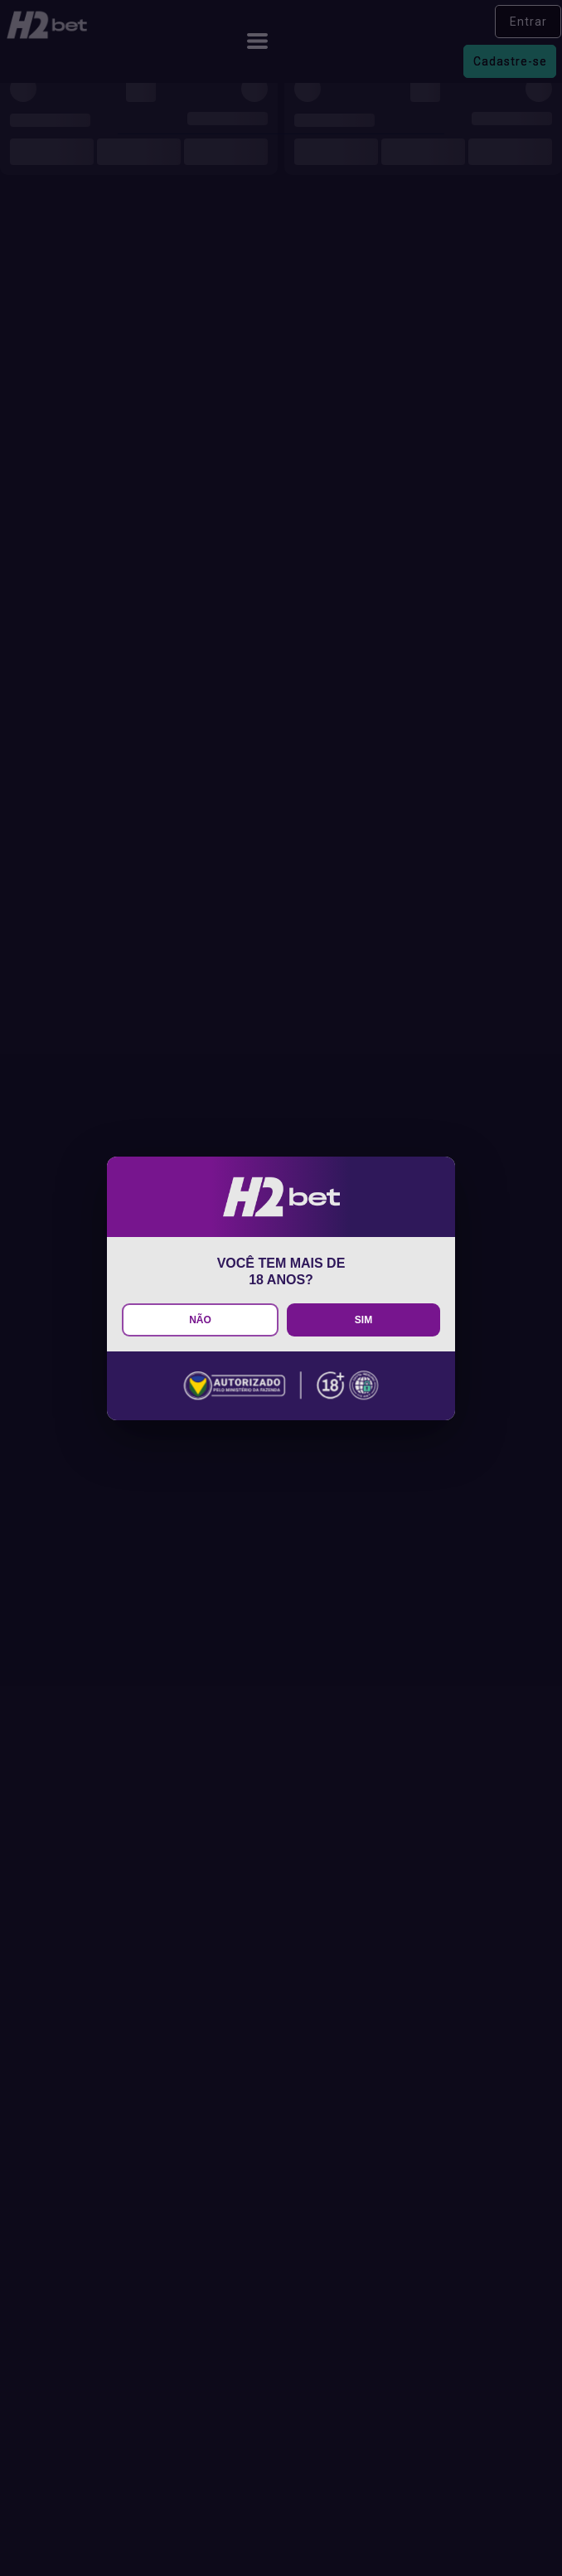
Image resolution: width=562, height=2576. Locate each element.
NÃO (200, 1320)
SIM (363, 1320)
